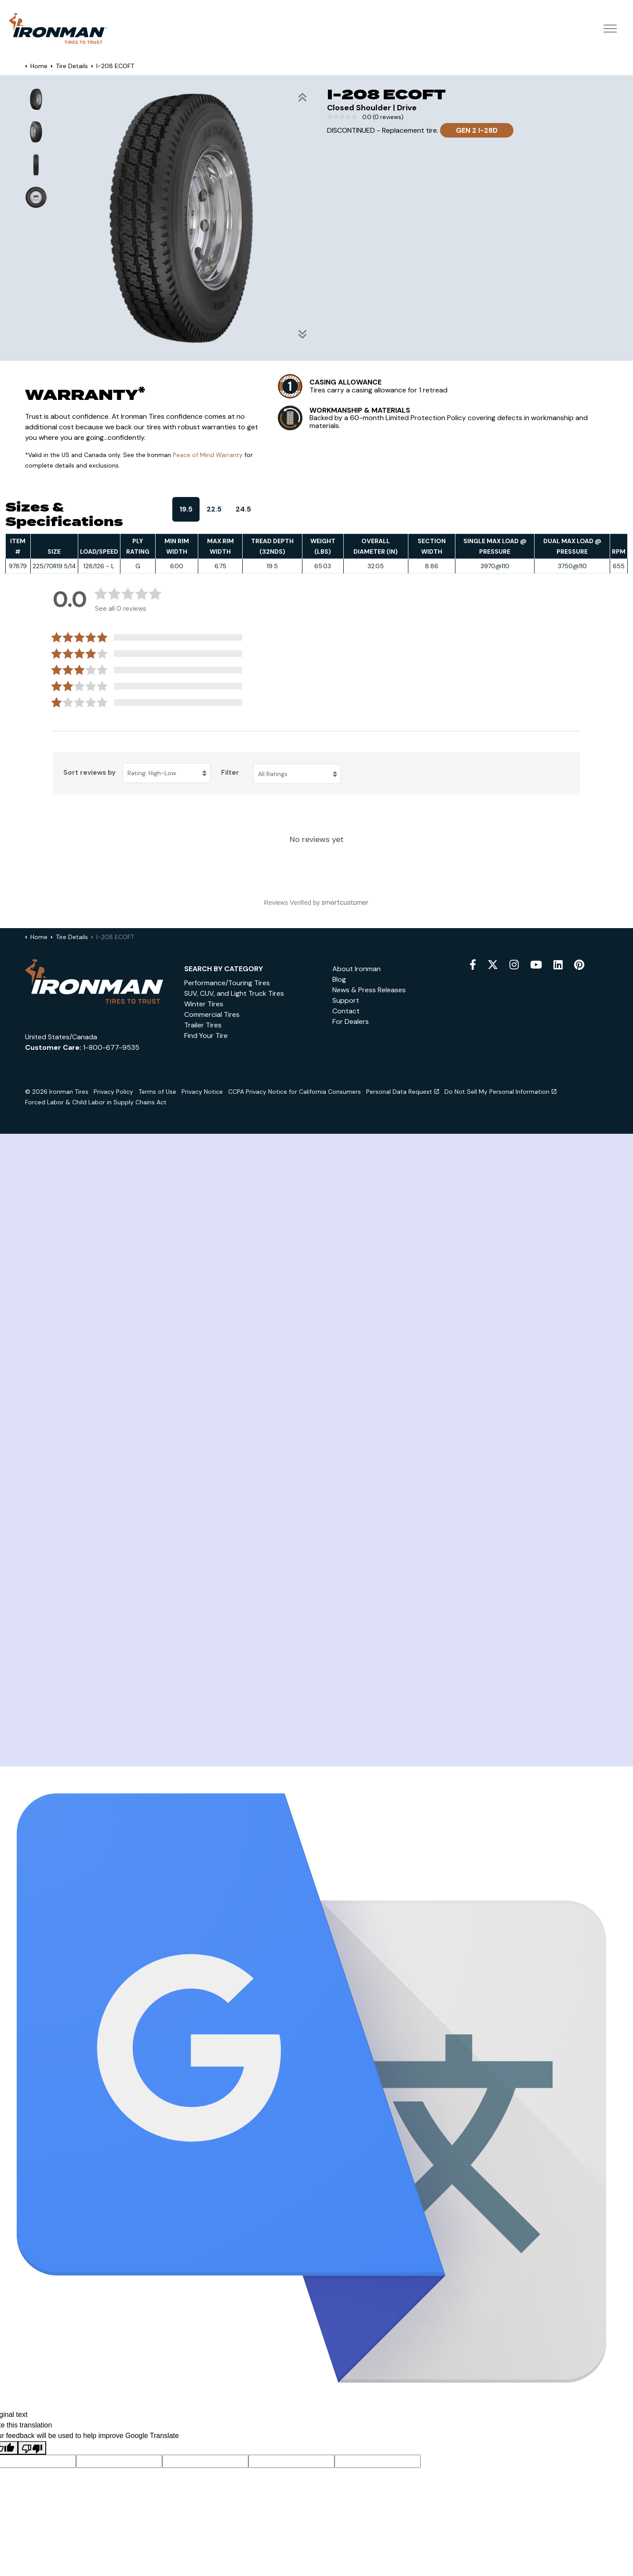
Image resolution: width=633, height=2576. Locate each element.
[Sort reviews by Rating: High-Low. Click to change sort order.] (166, 773)
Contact (346, 1011)
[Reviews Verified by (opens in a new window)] (316, 903)
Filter (230, 772)
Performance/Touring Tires (227, 982)
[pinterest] (579, 965)
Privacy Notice (202, 1092)
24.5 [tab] (243, 509)
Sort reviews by (89, 772)
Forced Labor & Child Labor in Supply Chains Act (96, 1102)
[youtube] (536, 965)
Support (345, 1000)
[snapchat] (558, 965)
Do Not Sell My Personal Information (500, 1092)
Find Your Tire (206, 1035)
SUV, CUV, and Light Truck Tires (234, 993)
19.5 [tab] (186, 509)
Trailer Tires (203, 1025)
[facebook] (472, 965)
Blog (339, 979)
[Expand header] (610, 28)
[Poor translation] (32, 2448)
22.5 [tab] (214, 509)
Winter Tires (203, 1004)
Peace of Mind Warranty (208, 455)
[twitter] (492, 965)
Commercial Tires (212, 1014)
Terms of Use (157, 1092)
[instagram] (514, 965)
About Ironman (356, 968)
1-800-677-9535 (111, 1047)
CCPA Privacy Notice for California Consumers (294, 1092)
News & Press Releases (369, 989)
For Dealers (350, 1021)
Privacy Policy (113, 1092)
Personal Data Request (402, 1092)
